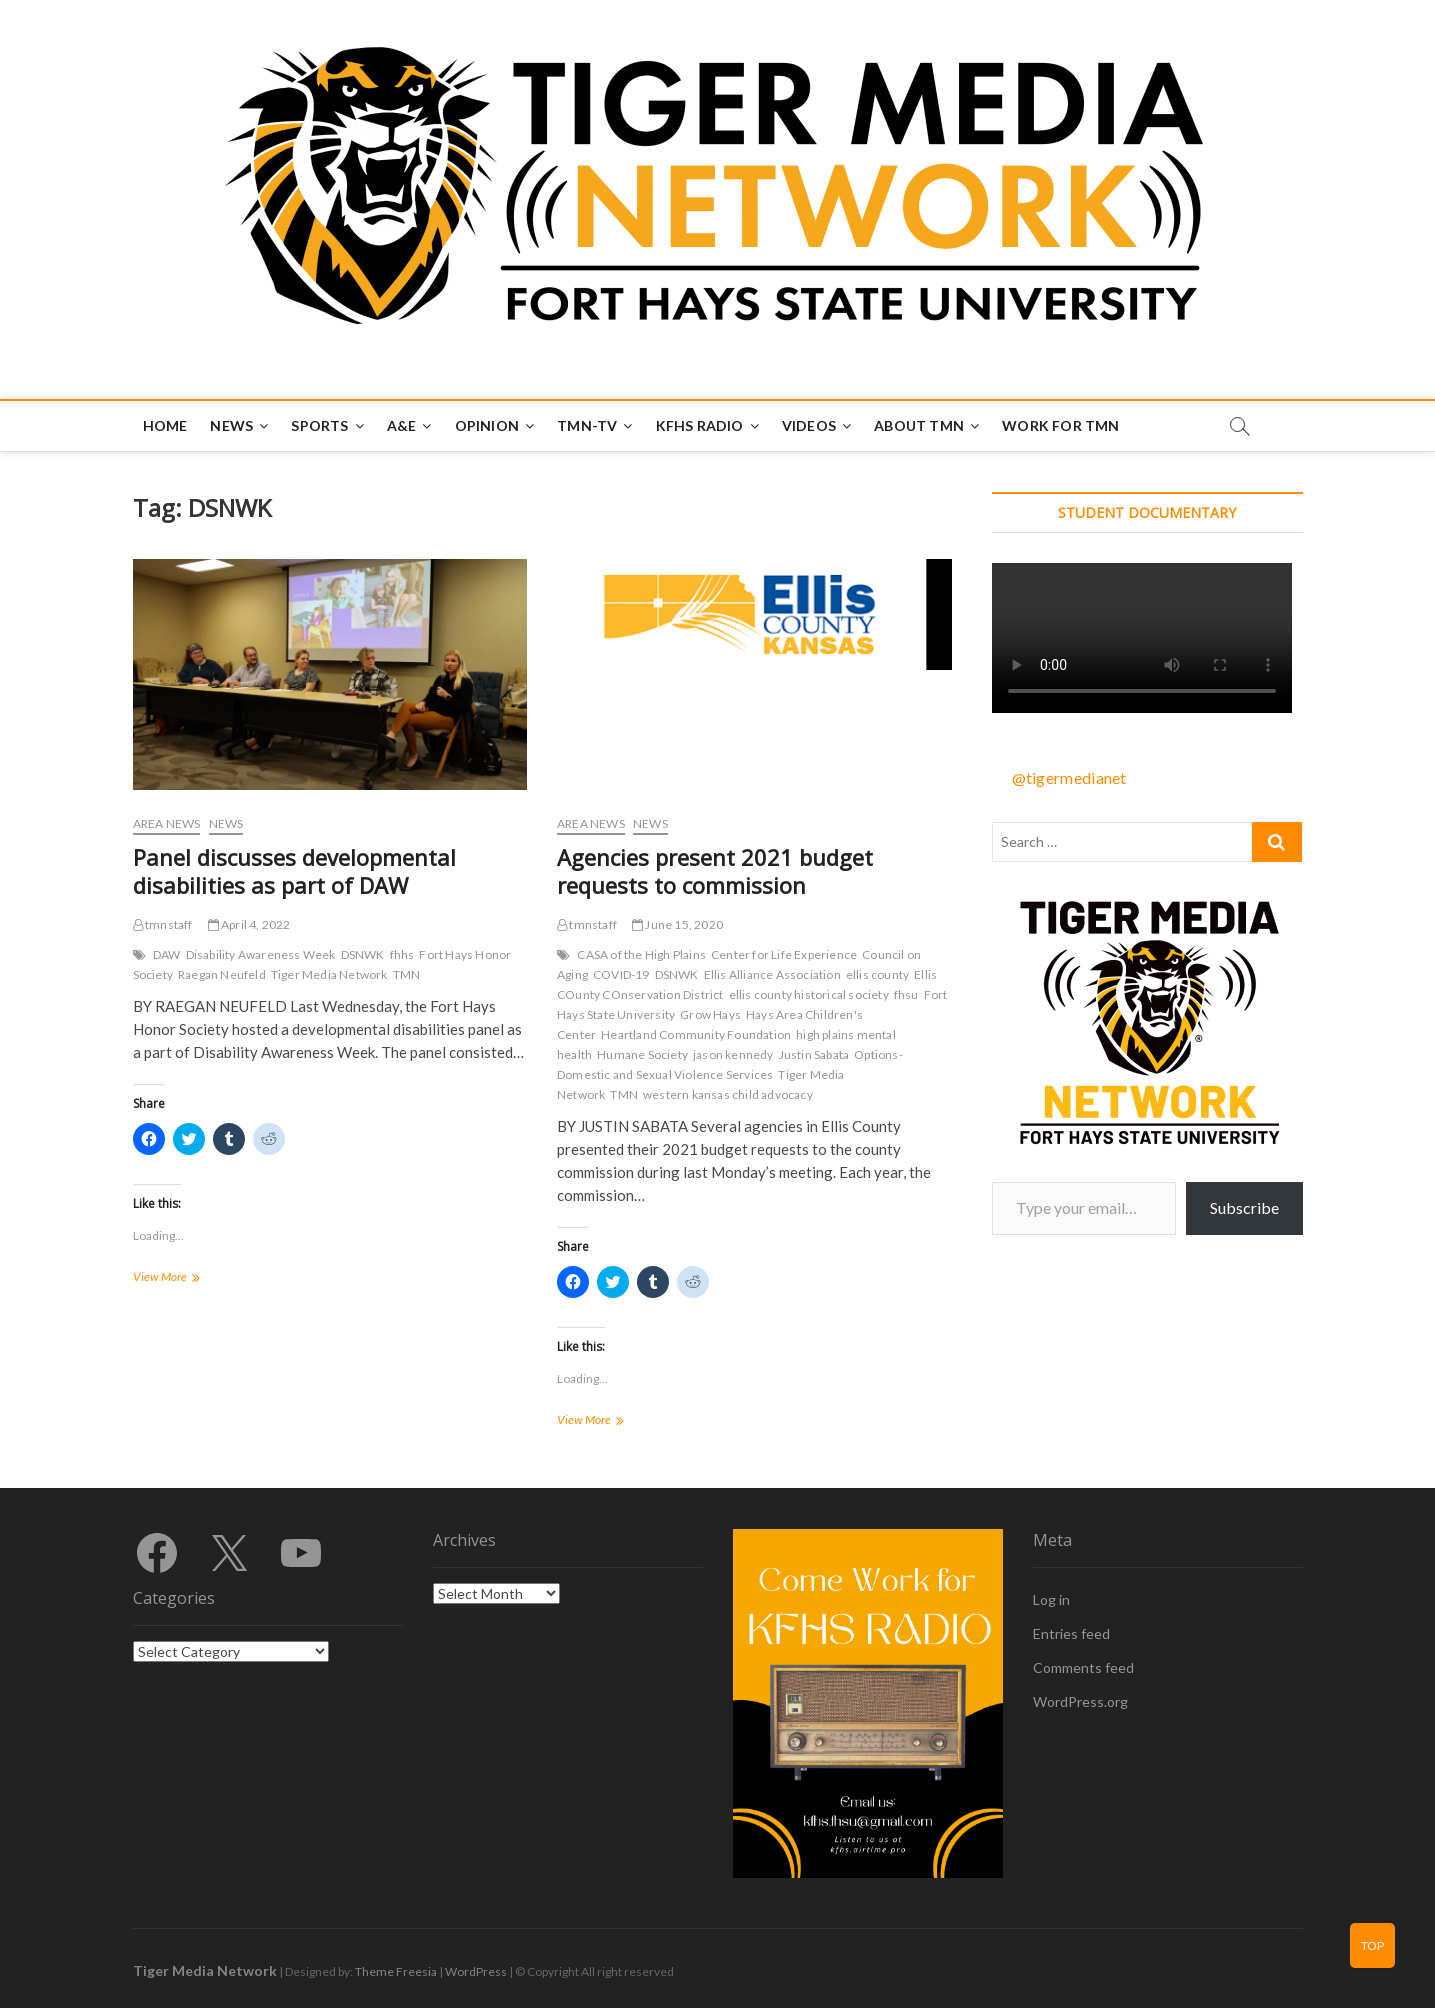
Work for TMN (1060, 425)
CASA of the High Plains (641, 954)
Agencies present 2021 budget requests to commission (715, 871)
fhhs (402, 954)
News (231, 425)
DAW (167, 954)
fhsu (906, 994)
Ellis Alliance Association (772, 974)
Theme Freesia (396, 1971)
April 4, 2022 (249, 924)
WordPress (476, 1971)
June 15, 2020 (677, 924)
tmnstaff (163, 924)
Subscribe (1244, 1207)
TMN (407, 974)
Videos (809, 425)
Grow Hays (710, 1014)
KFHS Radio (700, 425)
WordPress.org (1080, 1701)
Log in (1051, 1599)
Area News (167, 823)
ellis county (877, 974)
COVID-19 (621, 974)
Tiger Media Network (329, 974)
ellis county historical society (809, 994)
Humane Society (642, 1054)
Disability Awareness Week (261, 954)
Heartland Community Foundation (696, 1034)
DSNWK (363, 954)
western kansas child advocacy (728, 1094)
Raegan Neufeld (222, 974)
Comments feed (1083, 1667)
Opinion (487, 425)
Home (165, 425)
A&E (402, 425)
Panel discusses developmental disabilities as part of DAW (294, 871)
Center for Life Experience (784, 954)
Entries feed (1071, 1633)
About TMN (919, 425)
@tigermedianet (1069, 777)
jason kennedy (733, 1054)
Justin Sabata (814, 1054)
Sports (319, 425)
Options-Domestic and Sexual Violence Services (730, 1064)
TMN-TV (587, 425)
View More (196, 1278)
